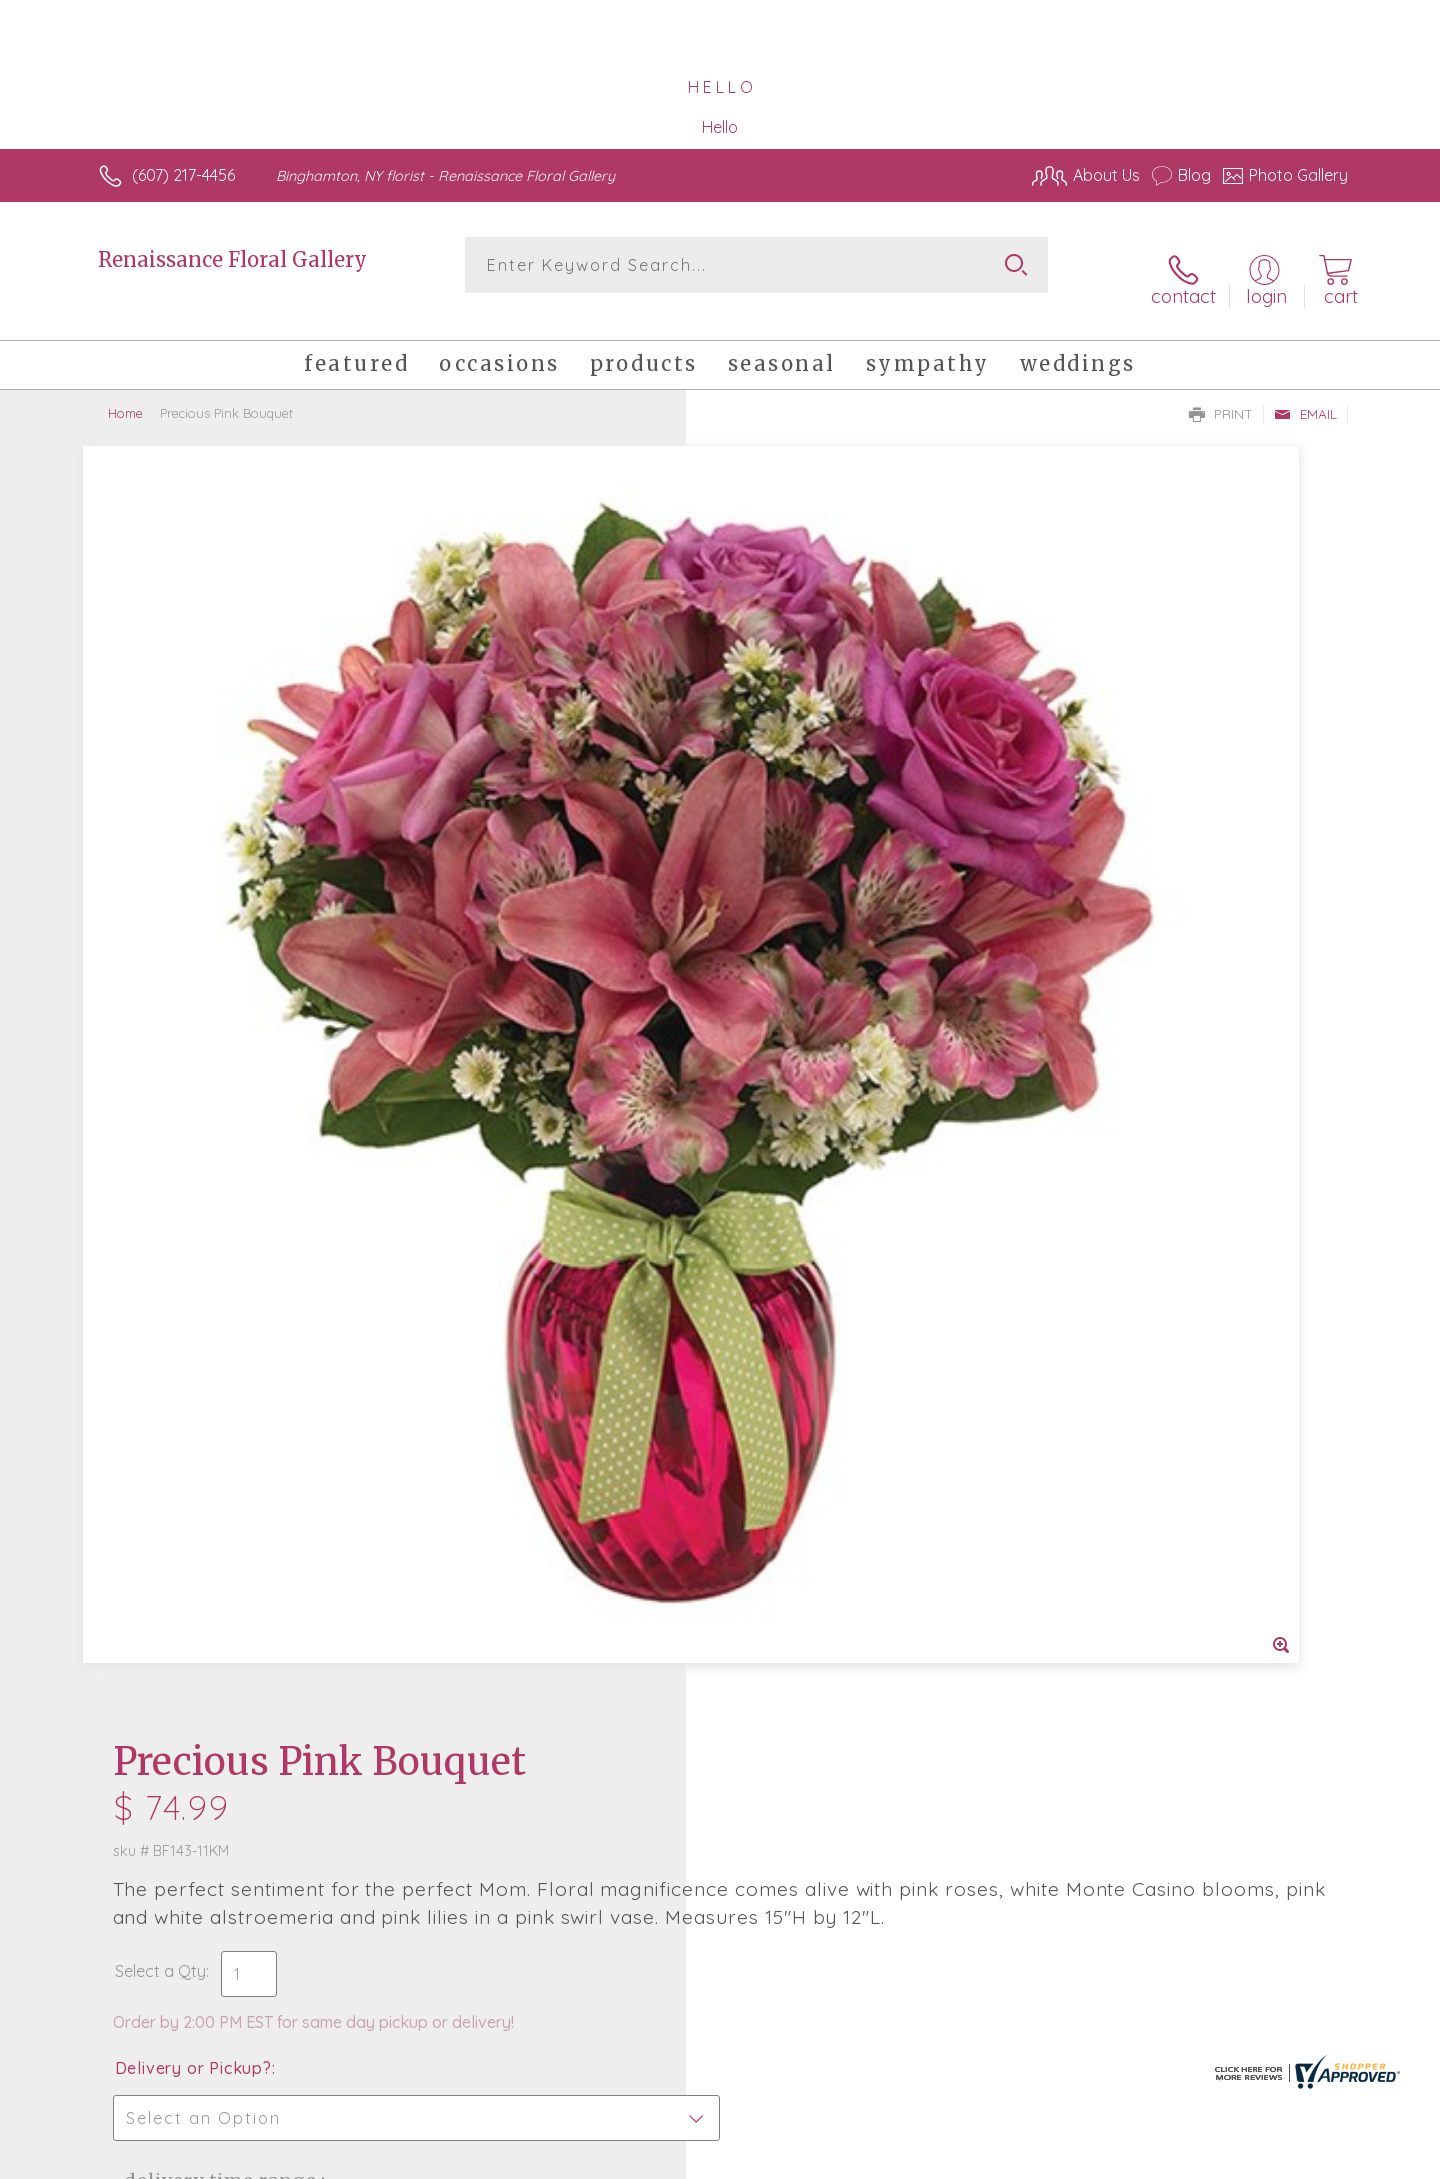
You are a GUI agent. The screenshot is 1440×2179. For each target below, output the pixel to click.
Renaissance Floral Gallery (232, 259)
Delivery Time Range (820, 918)
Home (125, 390)
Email (1305, 391)
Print (1221, 391)
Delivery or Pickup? (800, 806)
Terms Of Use (910, 2159)
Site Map (1294, 2159)
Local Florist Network (1171, 2159)
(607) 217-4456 (183, 175)
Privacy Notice (1028, 2159)
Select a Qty (767, 709)
